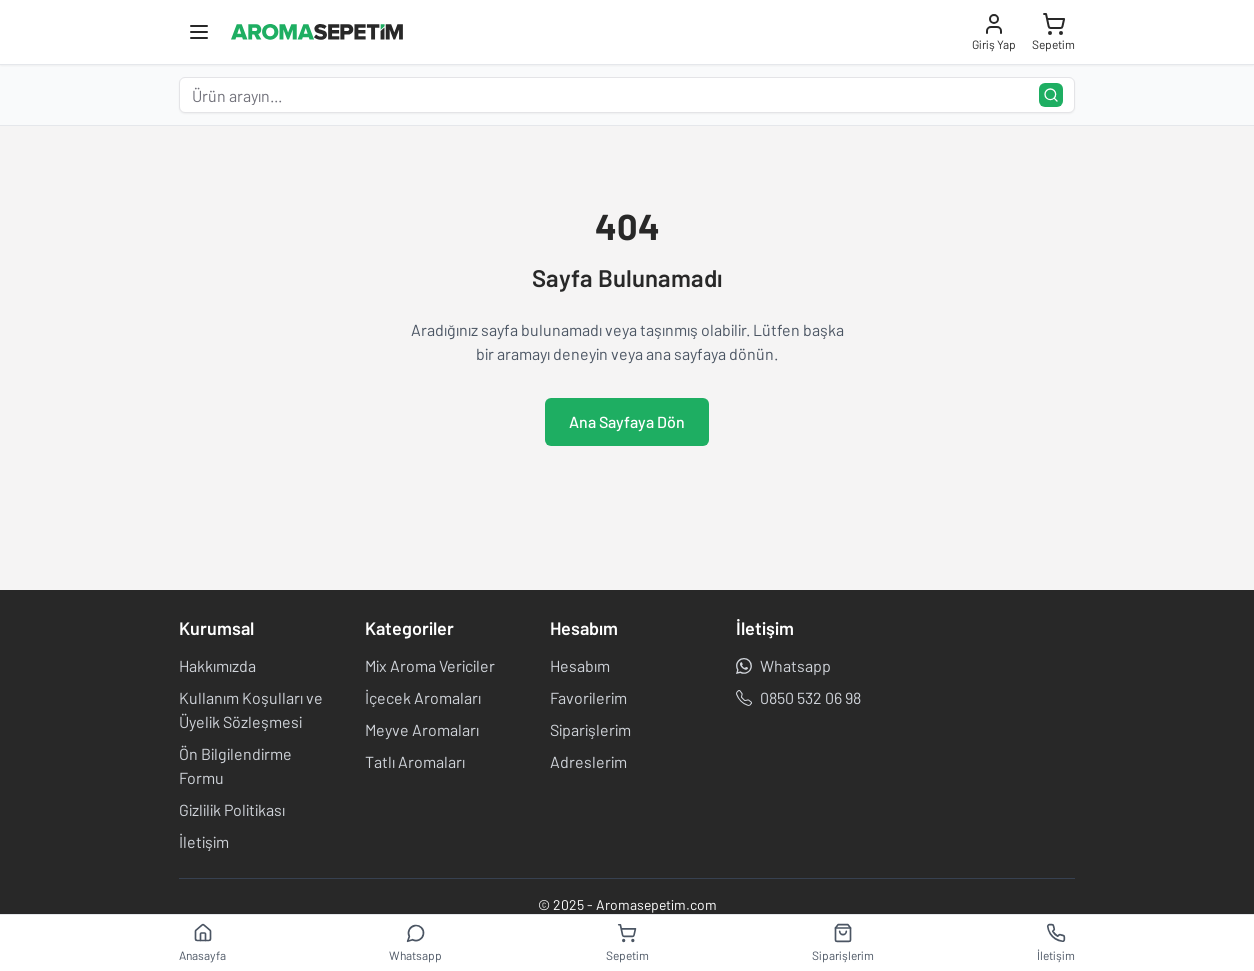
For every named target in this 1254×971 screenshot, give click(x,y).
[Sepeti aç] (1053, 32)
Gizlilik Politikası (232, 809)
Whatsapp (783, 665)
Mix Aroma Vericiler (430, 665)
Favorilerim (588, 697)
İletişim (204, 841)
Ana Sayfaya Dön (627, 421)
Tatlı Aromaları (415, 761)
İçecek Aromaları (423, 697)
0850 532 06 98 (798, 697)
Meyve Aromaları (422, 729)
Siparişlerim (590, 729)
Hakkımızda (217, 665)
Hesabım (580, 665)
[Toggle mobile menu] (199, 32)
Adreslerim (588, 761)
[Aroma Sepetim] (317, 32)
